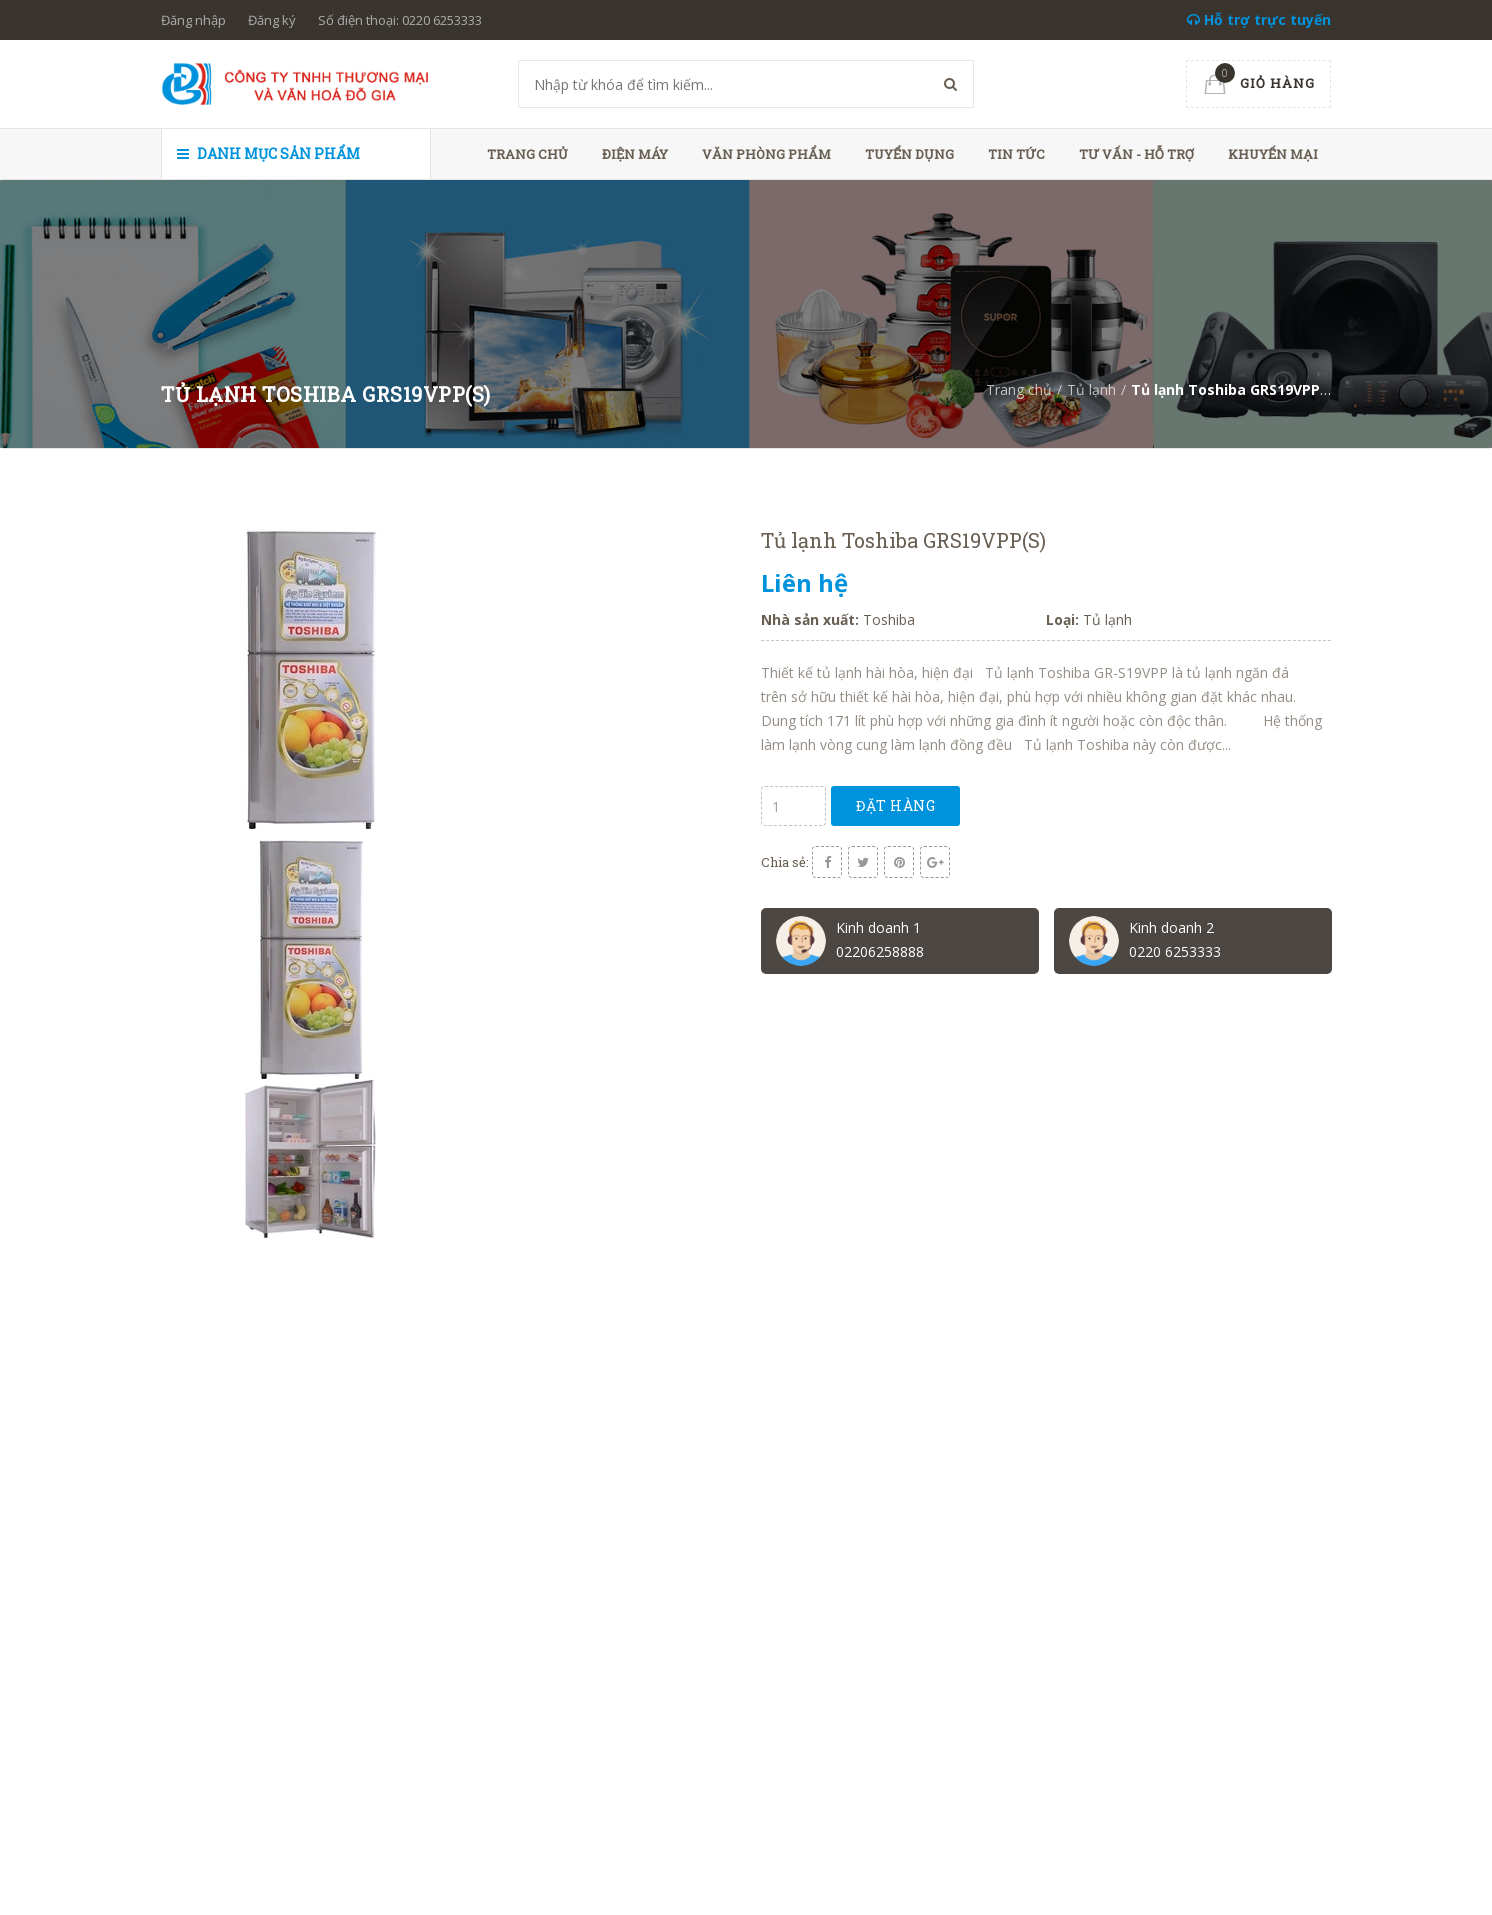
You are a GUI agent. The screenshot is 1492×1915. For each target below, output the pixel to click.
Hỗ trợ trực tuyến (1259, 19)
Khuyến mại (1273, 154)
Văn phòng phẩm (766, 154)
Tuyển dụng (909, 154)
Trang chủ (527, 154)
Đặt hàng (895, 805)
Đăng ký (272, 20)
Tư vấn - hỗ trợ (1136, 154)
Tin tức (1016, 154)
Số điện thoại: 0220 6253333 (400, 20)
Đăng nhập (193, 20)
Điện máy (635, 154)
